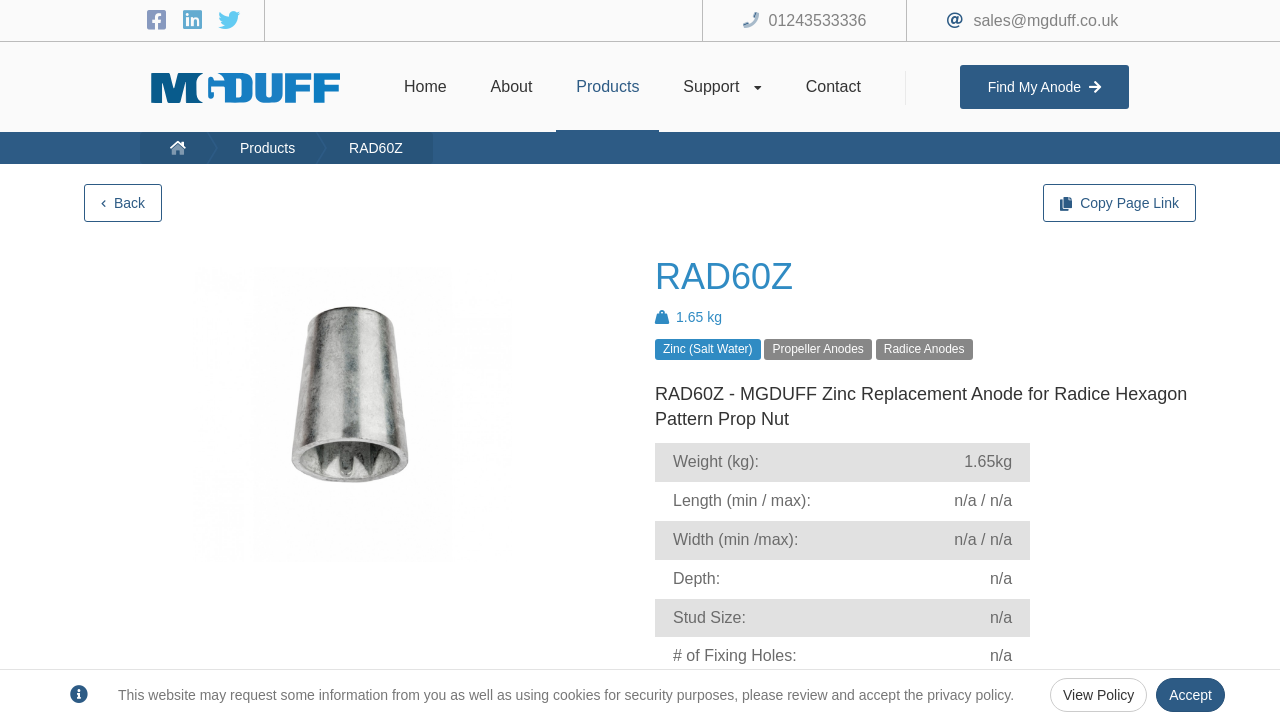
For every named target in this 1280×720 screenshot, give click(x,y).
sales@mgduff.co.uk (1045, 20)
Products (267, 148)
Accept (1190, 695)
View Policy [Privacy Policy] (1098, 695)
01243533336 (818, 20)
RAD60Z (376, 148)
